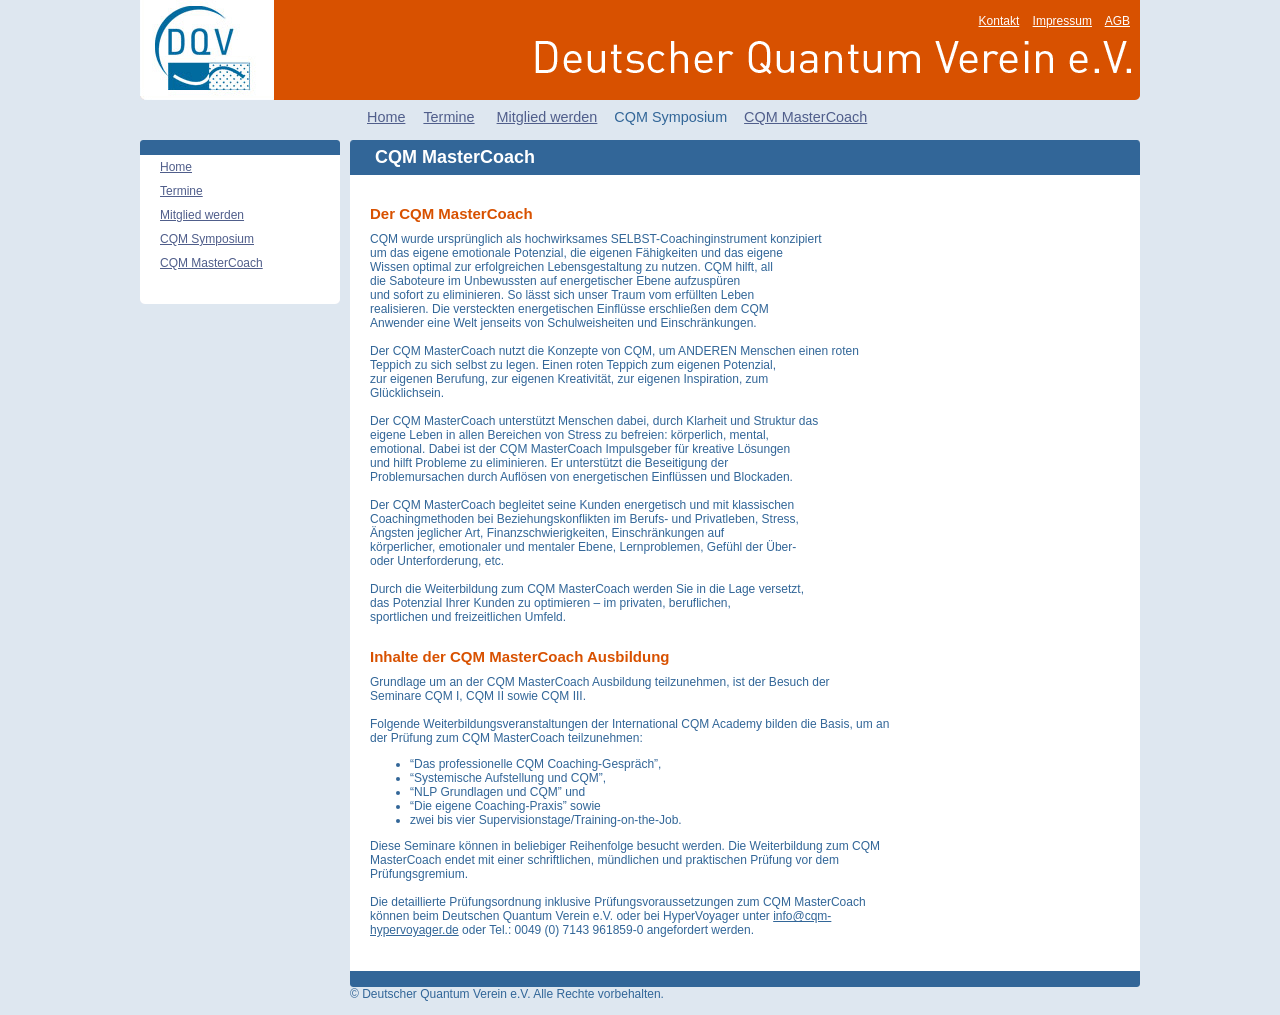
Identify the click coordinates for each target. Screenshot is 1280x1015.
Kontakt (999, 21)
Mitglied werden (547, 117)
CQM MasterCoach (805, 117)
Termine (448, 117)
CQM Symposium (207, 239)
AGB (1117, 21)
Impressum (1062, 21)
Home (386, 117)
